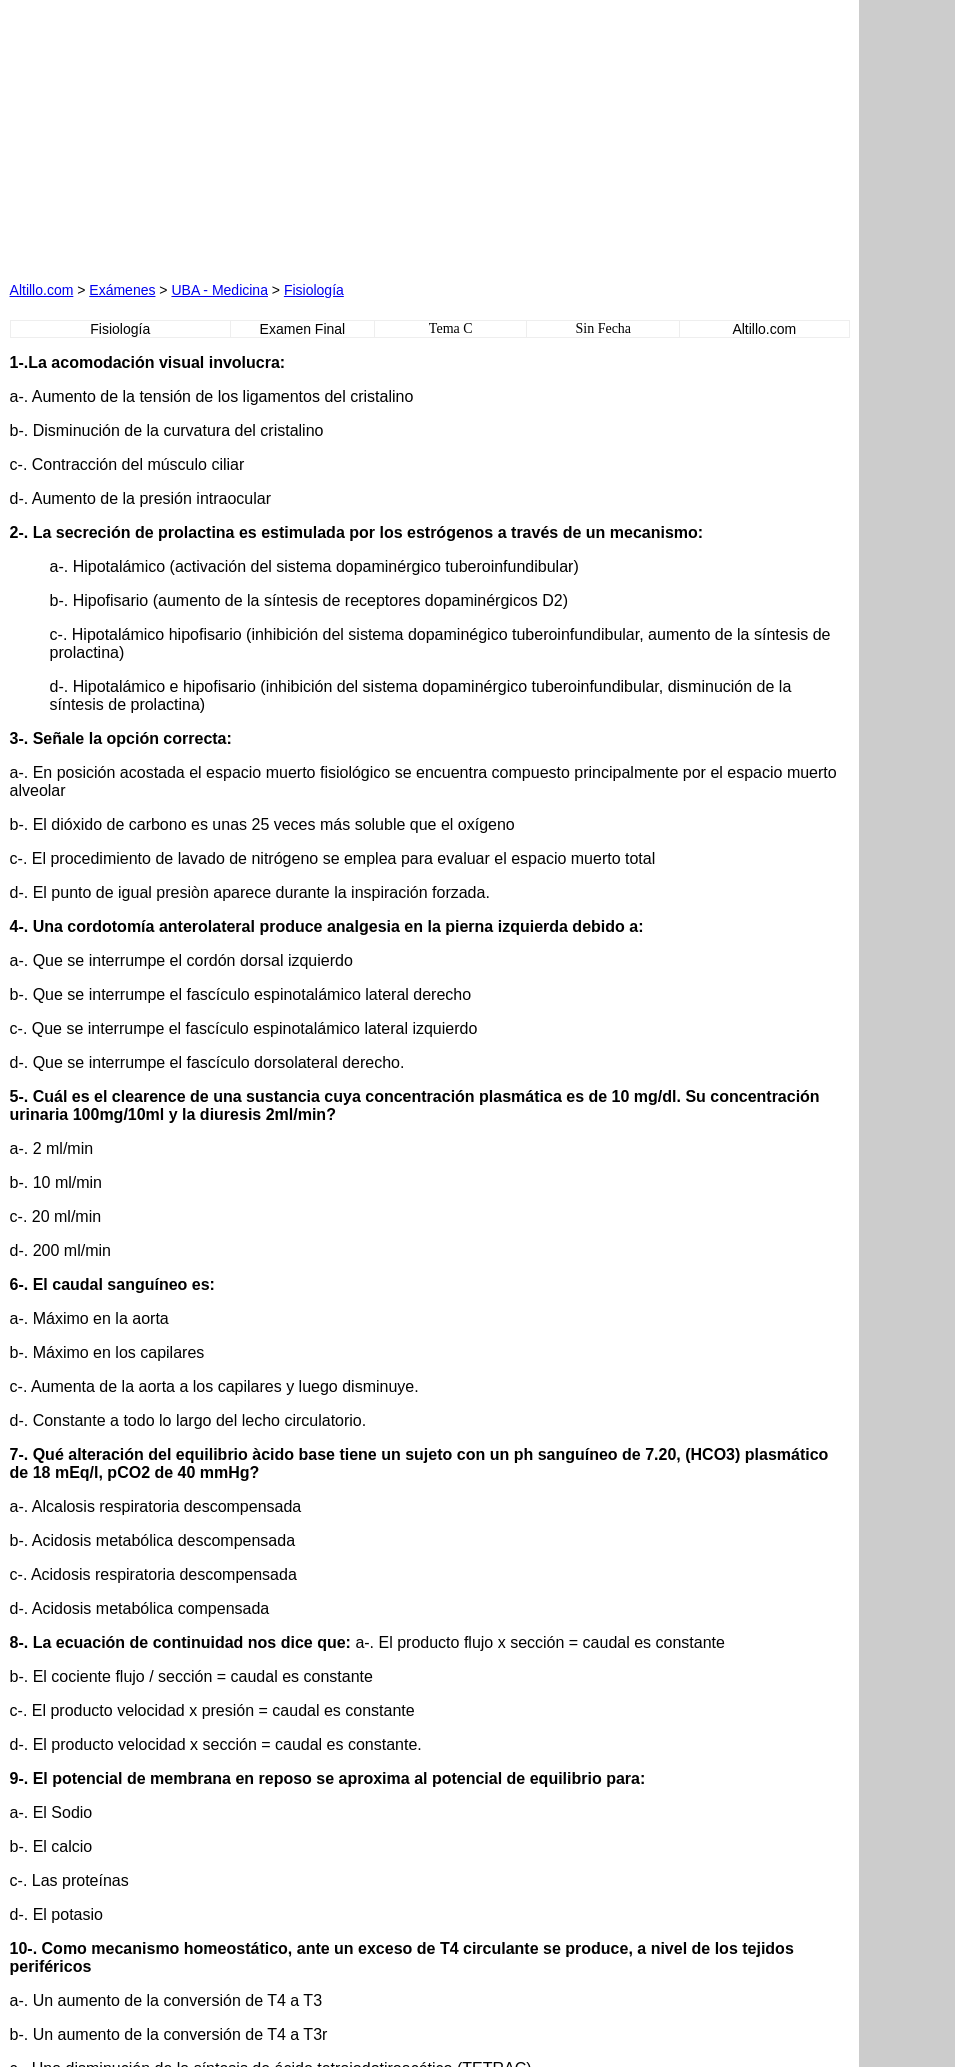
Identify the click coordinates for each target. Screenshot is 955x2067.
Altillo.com (42, 290)
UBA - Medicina (219, 290)
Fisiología (314, 290)
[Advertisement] (238, 135)
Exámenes (122, 290)
